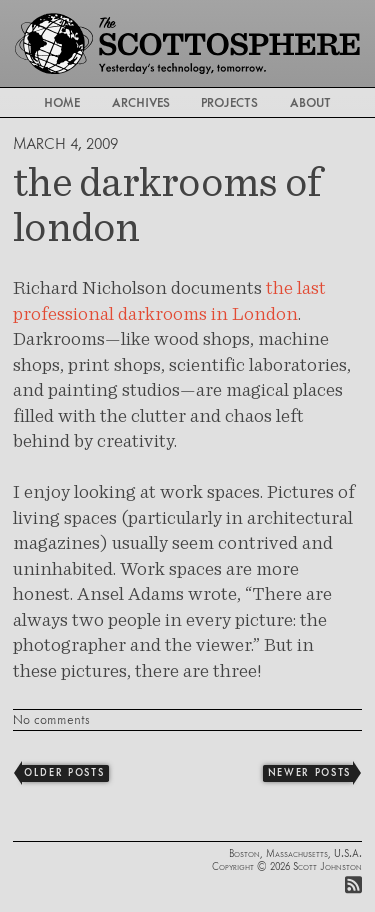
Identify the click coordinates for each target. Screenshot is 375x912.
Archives (141, 102)
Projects (229, 102)
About (310, 102)
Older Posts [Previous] (64, 772)
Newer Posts (309, 772)
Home (62, 102)
